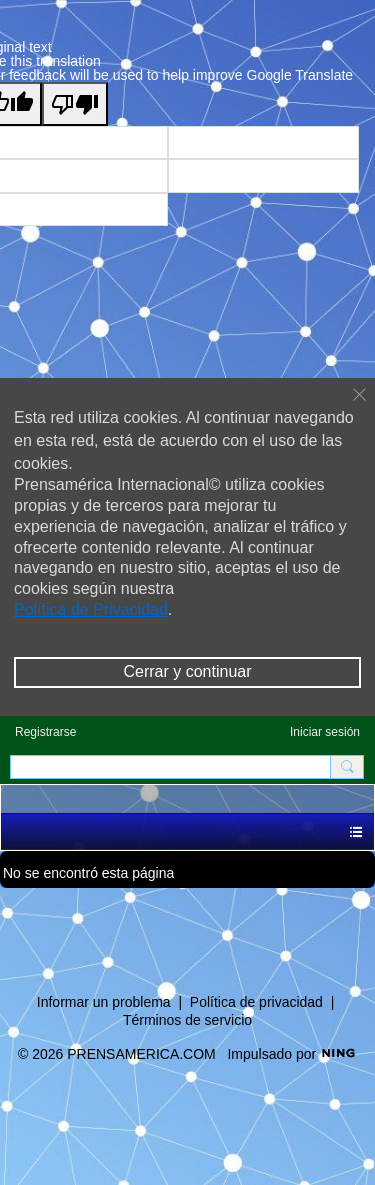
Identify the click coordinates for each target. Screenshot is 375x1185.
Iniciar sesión (325, 732)
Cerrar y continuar (187, 671)
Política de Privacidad (91, 609)
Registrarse (45, 732)
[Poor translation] (74, 104)
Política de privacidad (256, 1002)
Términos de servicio (187, 1020)
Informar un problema (104, 1002)
